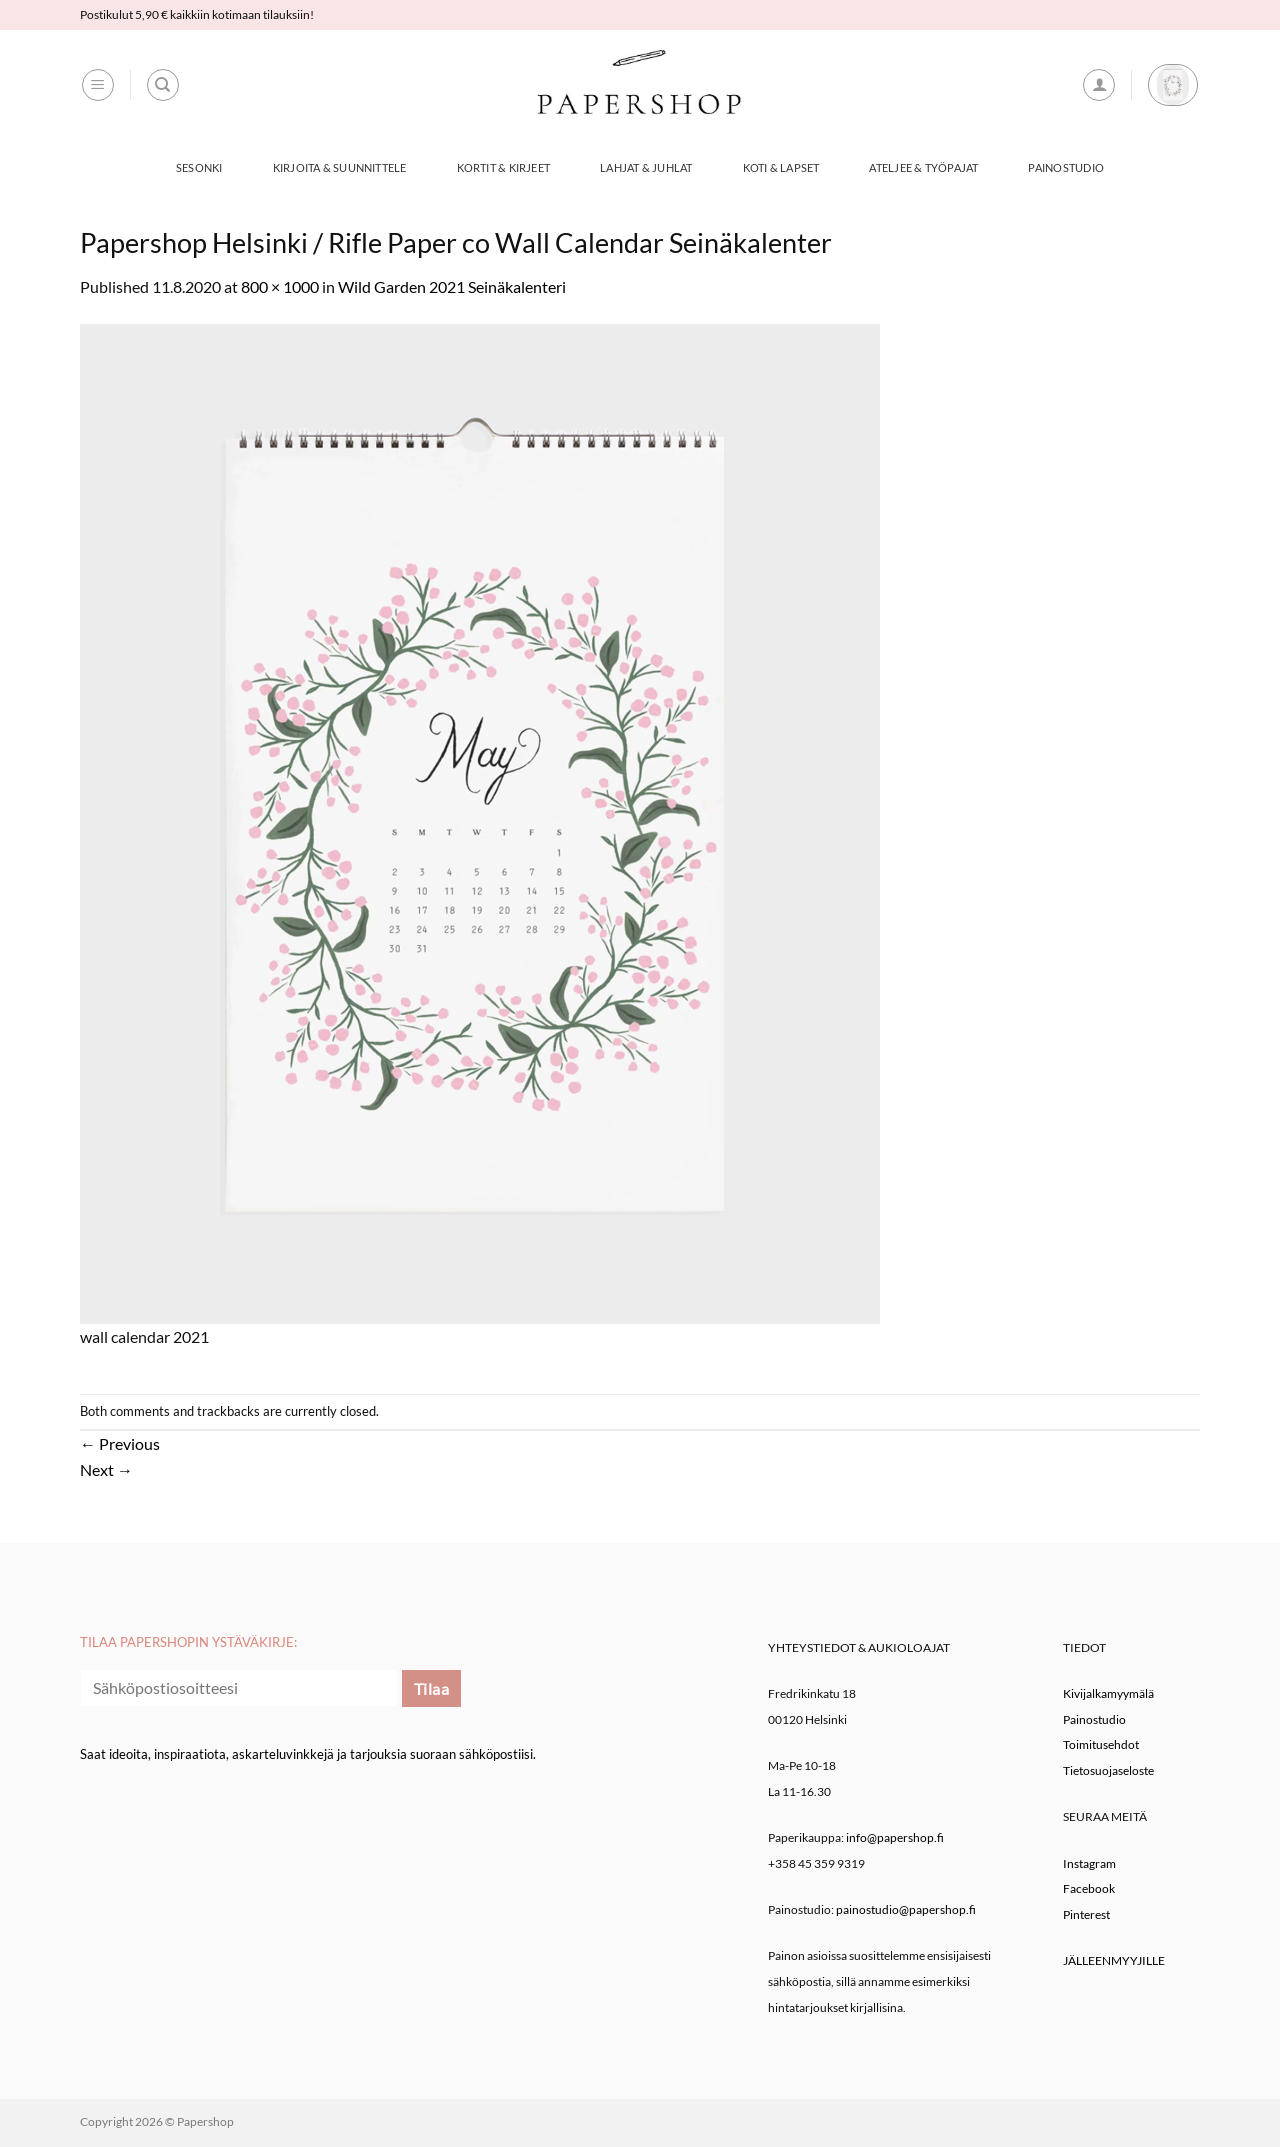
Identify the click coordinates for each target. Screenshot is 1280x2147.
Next (106, 1469)
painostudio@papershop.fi (906, 1909)
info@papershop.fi (895, 1837)
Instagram (1089, 1863)
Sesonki (199, 167)
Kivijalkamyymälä (1108, 1693)
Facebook (1089, 1888)
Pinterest (1086, 1914)
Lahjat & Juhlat (646, 167)
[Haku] (163, 85)
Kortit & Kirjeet (504, 167)
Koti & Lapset (781, 167)
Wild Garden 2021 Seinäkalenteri (452, 286)
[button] (98, 85)
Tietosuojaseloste (1108, 1770)
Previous (120, 1443)
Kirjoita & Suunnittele (340, 167)
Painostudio (1065, 167)
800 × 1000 (280, 286)
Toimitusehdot (1101, 1744)
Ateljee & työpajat (923, 167)
